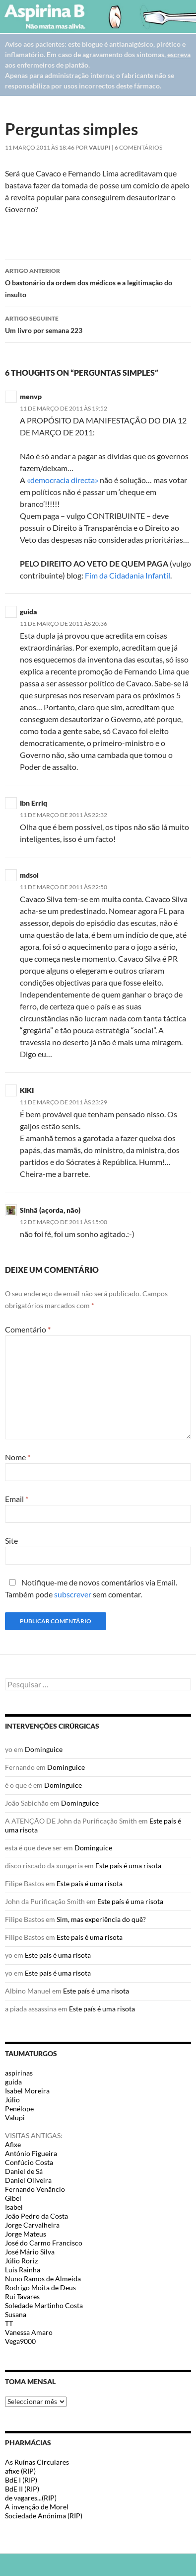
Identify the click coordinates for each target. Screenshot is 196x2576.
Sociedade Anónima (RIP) (43, 2515)
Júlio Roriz (21, 2260)
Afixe (13, 2144)
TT (9, 2323)
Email (16, 1498)
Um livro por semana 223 (98, 323)
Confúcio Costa (29, 2162)
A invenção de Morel (36, 2506)
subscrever (72, 1594)
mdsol (29, 875)
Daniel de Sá (24, 2171)
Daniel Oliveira (28, 2180)
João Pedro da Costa (36, 2216)
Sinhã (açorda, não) (50, 1210)
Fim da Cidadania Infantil (127, 575)
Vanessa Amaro (29, 2332)
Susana (15, 2314)
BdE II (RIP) (22, 2489)
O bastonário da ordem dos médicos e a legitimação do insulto (98, 282)
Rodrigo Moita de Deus (40, 2287)
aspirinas (19, 2073)
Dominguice (44, 1749)
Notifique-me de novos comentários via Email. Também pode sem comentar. (91, 1588)
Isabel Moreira (27, 2090)
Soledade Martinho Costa (44, 2305)
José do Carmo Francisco (43, 2243)
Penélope (19, 2108)
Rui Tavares (22, 2296)
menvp (31, 396)
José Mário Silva (30, 2251)
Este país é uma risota (128, 1865)
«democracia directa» (62, 480)
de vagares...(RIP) (31, 2497)
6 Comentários (138, 147)
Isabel (14, 2207)
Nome (17, 1457)
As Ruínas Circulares (37, 2462)
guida (13, 2081)
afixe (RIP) (20, 2471)
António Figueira (31, 2153)
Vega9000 (20, 2341)
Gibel (13, 2198)
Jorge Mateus (25, 2234)
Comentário (28, 1329)
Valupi (100, 147)
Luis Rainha (22, 2269)
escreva (179, 54)
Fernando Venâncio (35, 2189)
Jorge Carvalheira (32, 2225)
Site (11, 1540)
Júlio (12, 2099)
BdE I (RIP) (21, 2480)
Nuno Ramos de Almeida (43, 2278)
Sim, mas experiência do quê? (101, 1919)
